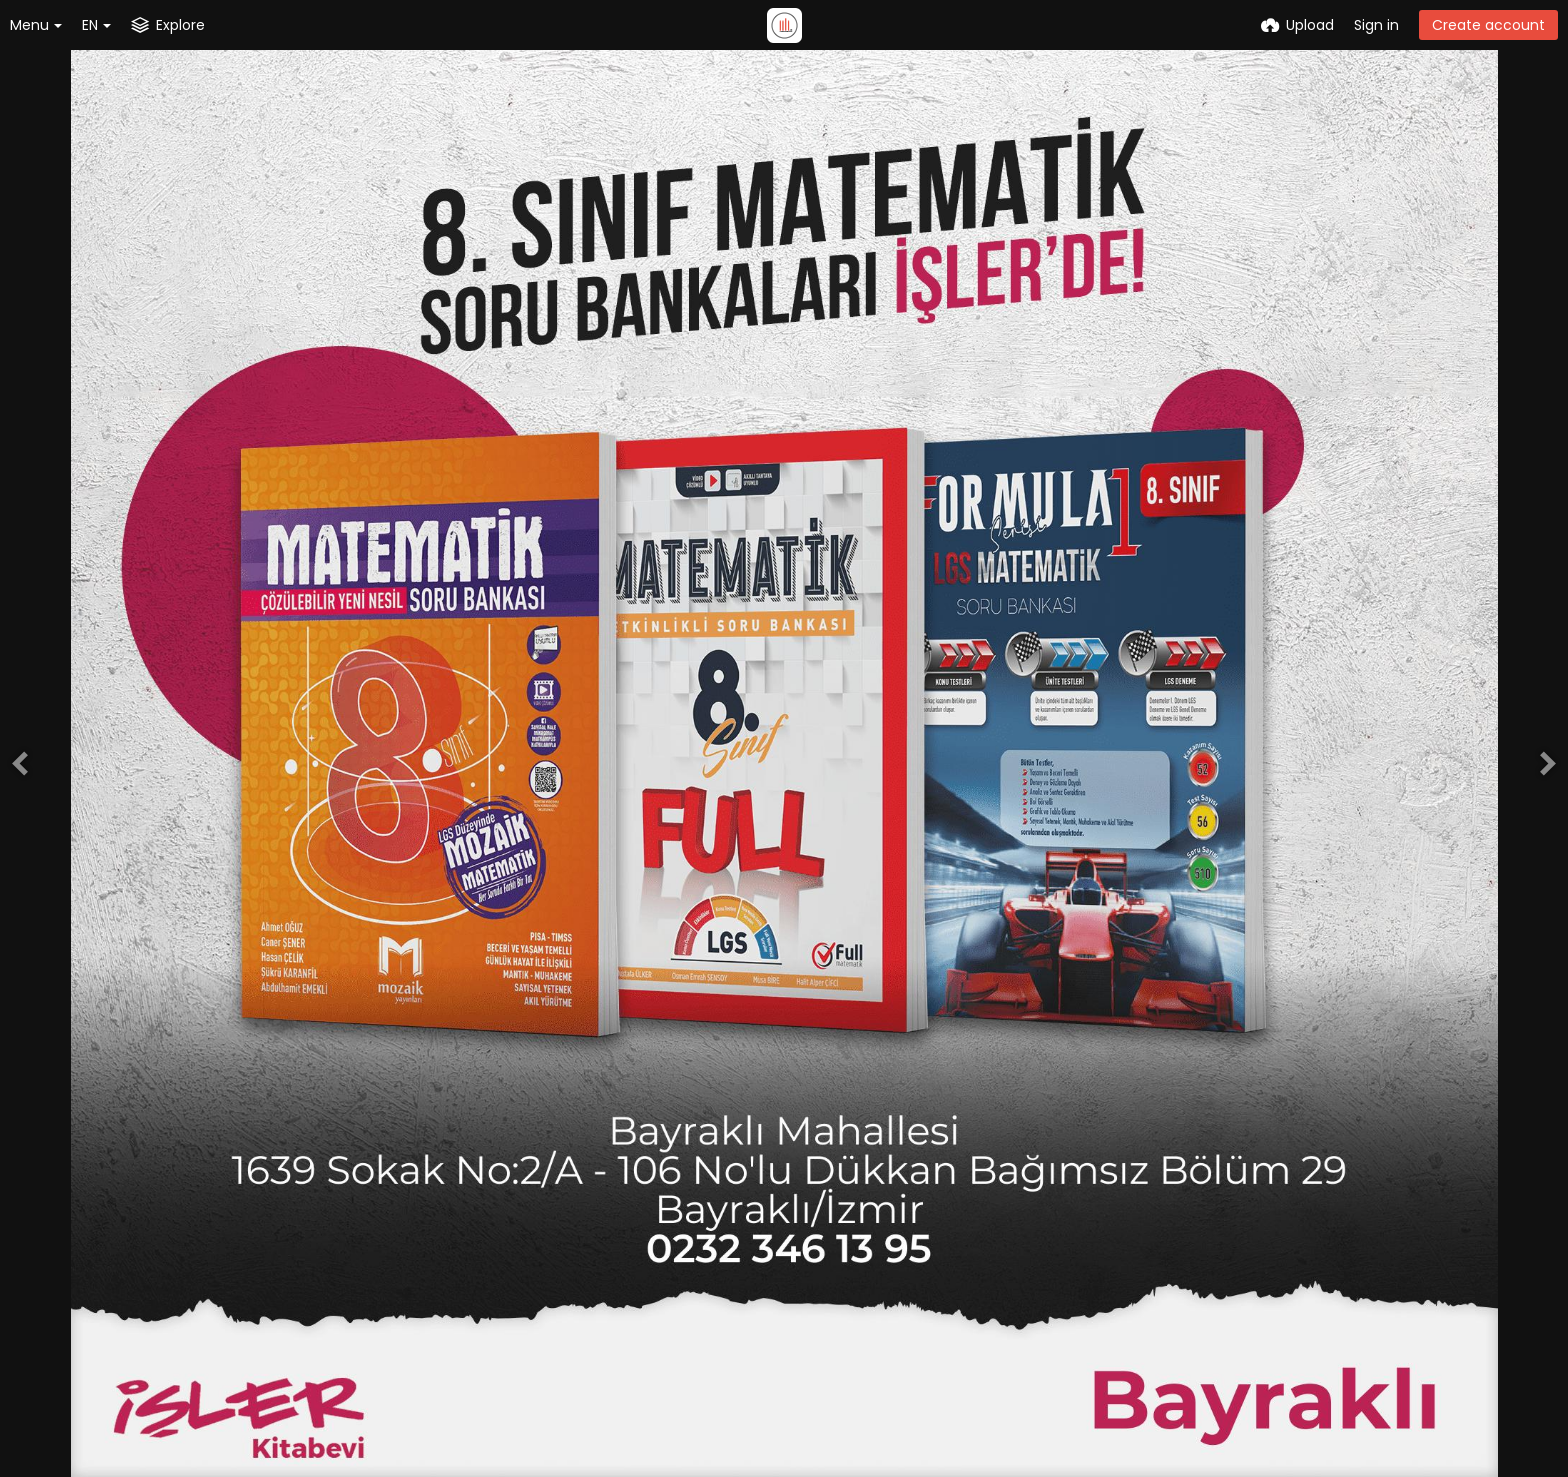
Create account (1488, 25)
